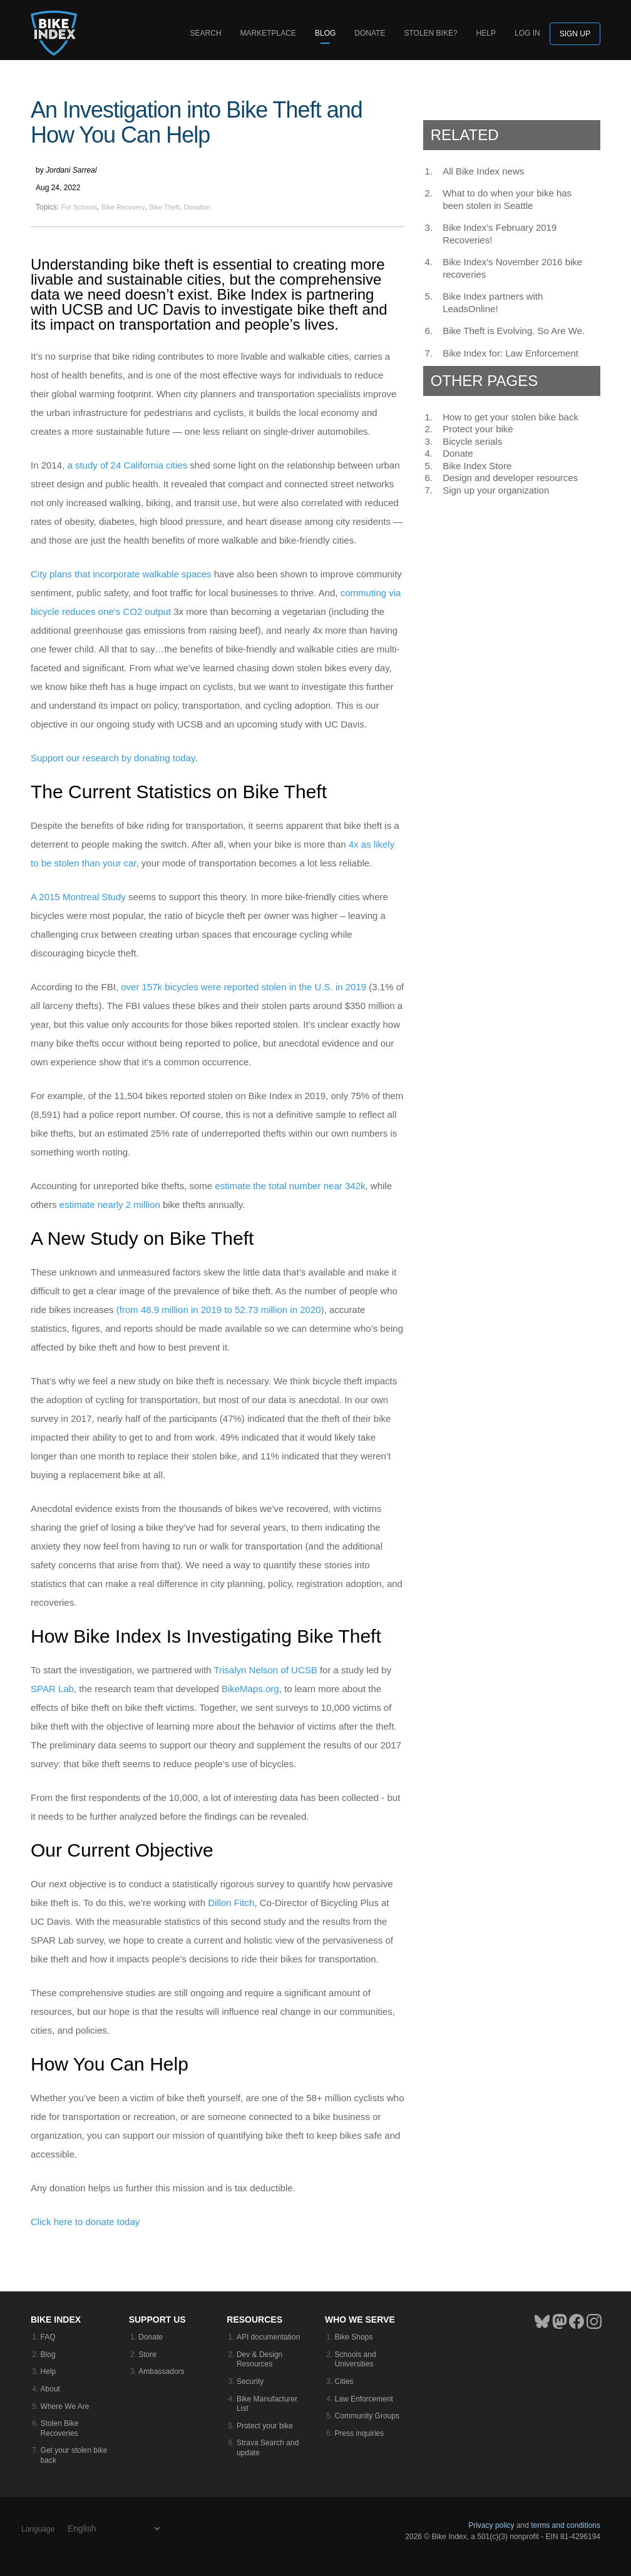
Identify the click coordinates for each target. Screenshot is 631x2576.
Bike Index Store (477, 465)
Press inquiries (359, 2433)
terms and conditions (565, 2525)
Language (37, 2529)
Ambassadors (161, 2371)
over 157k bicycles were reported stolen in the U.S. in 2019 (243, 986)
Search (206, 33)
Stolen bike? (430, 33)
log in (527, 33)
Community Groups (367, 2415)
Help (486, 33)
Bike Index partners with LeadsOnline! (493, 302)
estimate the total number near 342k (290, 1185)
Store (147, 2354)
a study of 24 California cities (127, 465)
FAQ (48, 2337)
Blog (325, 33)
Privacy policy (491, 2525)
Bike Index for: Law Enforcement (510, 353)
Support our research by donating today (113, 758)
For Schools (79, 207)
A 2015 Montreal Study (78, 896)
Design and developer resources (510, 477)
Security (250, 2381)
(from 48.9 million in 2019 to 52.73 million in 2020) (220, 1309)
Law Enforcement (364, 2399)
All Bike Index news (483, 171)
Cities (344, 2381)
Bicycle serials (472, 441)
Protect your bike (478, 428)
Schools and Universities (355, 2359)
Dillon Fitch (231, 1902)
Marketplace (268, 33)
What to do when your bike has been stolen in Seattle (507, 199)
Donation (196, 207)
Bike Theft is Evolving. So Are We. (514, 330)
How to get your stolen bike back (510, 417)
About (50, 2389)
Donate (369, 33)
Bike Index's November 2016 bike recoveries (512, 268)
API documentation (268, 2337)
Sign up (575, 33)
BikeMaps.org (250, 1688)
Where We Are (65, 2406)
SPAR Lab (52, 1688)
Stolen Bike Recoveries (60, 2428)
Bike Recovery (123, 207)
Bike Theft (164, 207)
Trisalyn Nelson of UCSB (265, 1670)
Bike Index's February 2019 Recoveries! (500, 233)
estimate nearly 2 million (109, 1204)
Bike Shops (354, 2337)
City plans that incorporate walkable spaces (121, 574)
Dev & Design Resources (259, 2359)
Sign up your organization (496, 490)
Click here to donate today (85, 2221)
